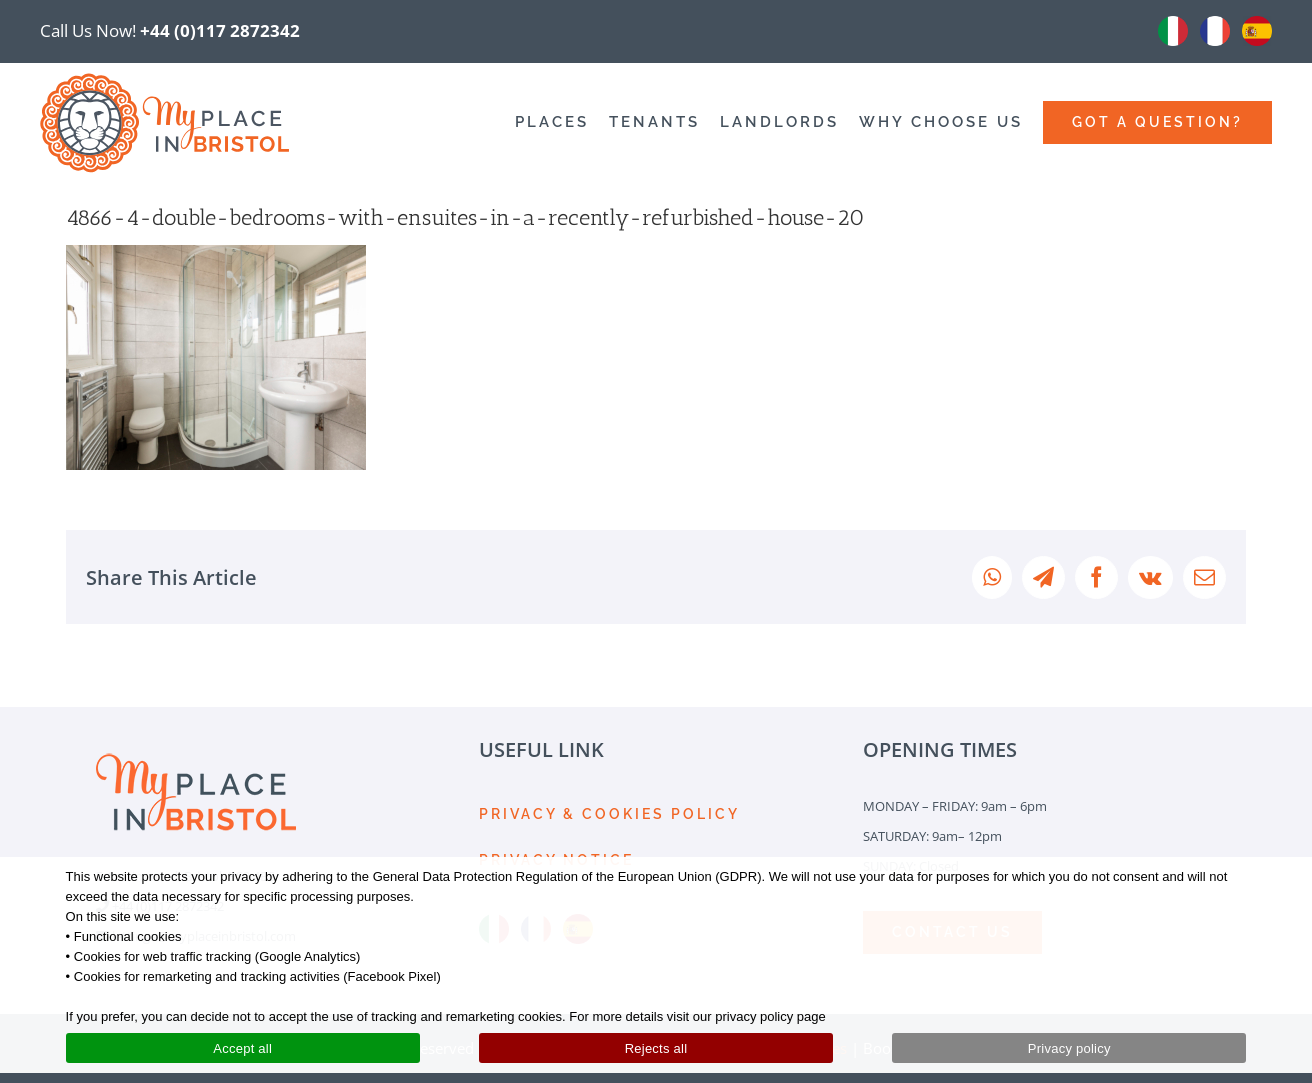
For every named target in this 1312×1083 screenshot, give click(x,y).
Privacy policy (1069, 1048)
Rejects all (656, 1048)
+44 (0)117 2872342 (220, 30)
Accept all (242, 1048)
